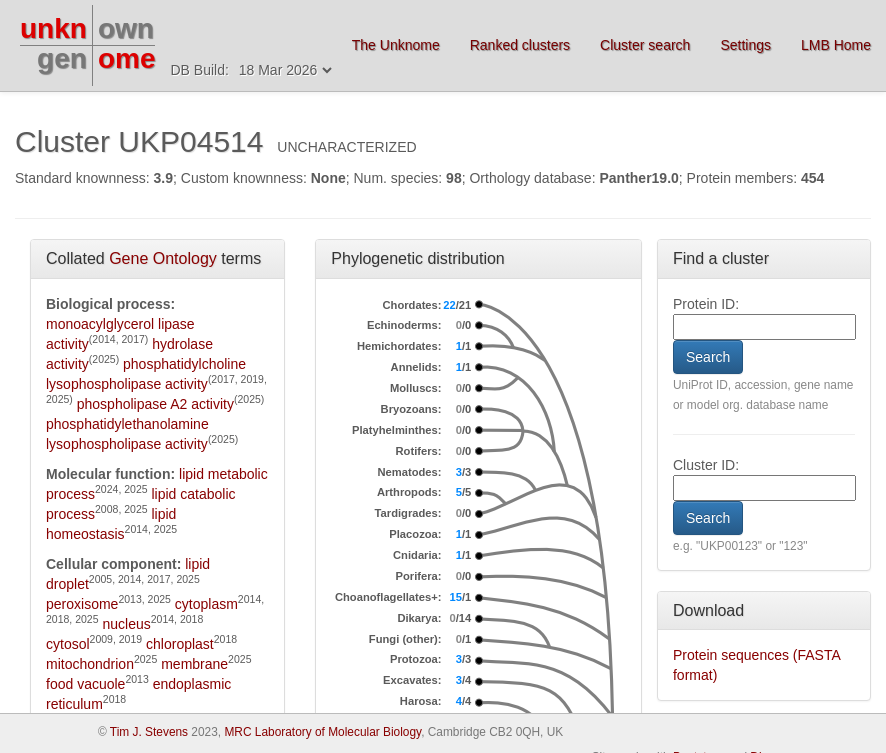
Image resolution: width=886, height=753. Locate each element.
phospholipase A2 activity (155, 404)
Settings (745, 45)
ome (127, 58)
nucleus (126, 624)
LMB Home (836, 45)
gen (62, 58)
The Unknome (396, 45)
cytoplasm (206, 604)
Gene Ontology (163, 258)
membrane (194, 664)
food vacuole (85, 684)
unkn (53, 28)
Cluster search (645, 45)
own (126, 28)
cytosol (68, 644)
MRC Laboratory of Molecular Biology (322, 732)
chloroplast (180, 644)
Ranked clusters (520, 45)
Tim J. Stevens (149, 732)
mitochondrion (90, 664)
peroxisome (82, 604)
